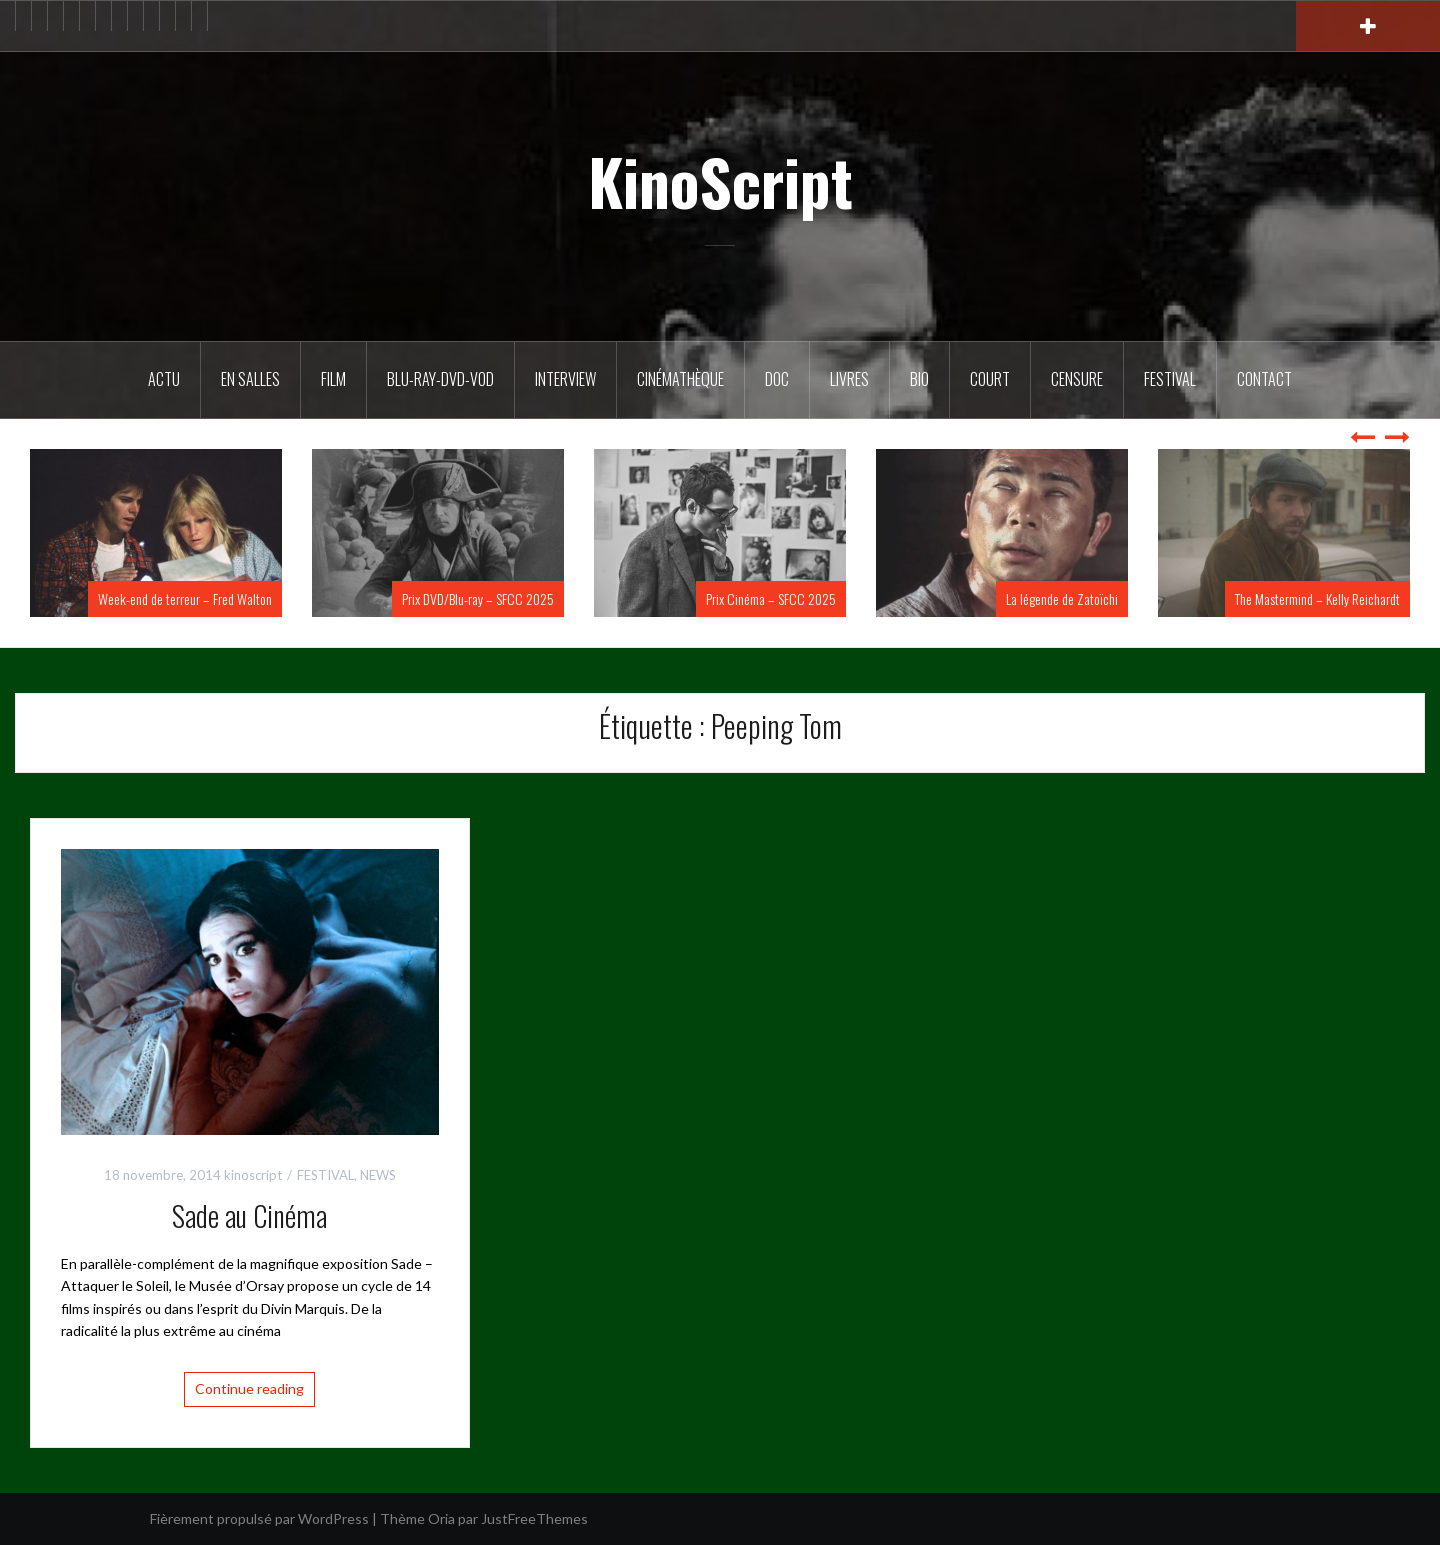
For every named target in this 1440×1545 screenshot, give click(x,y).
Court (990, 379)
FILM (333, 379)
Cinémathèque (680, 379)
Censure (1077, 379)
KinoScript (720, 181)
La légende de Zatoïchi (1062, 598)
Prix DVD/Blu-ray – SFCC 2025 (478, 598)
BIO (919, 379)
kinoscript (253, 1175)
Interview (565, 379)
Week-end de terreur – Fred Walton (185, 598)
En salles (250, 379)
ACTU (164, 379)
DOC (777, 379)
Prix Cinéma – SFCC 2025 (771, 598)
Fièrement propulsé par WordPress (259, 1518)
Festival (1170, 379)
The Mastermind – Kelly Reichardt (1317, 598)
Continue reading (249, 1388)
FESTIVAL (325, 1175)
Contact (1264, 379)
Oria (441, 1518)
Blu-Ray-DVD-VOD (440, 379)
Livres (849, 379)
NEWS (378, 1175)
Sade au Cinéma (249, 1215)
